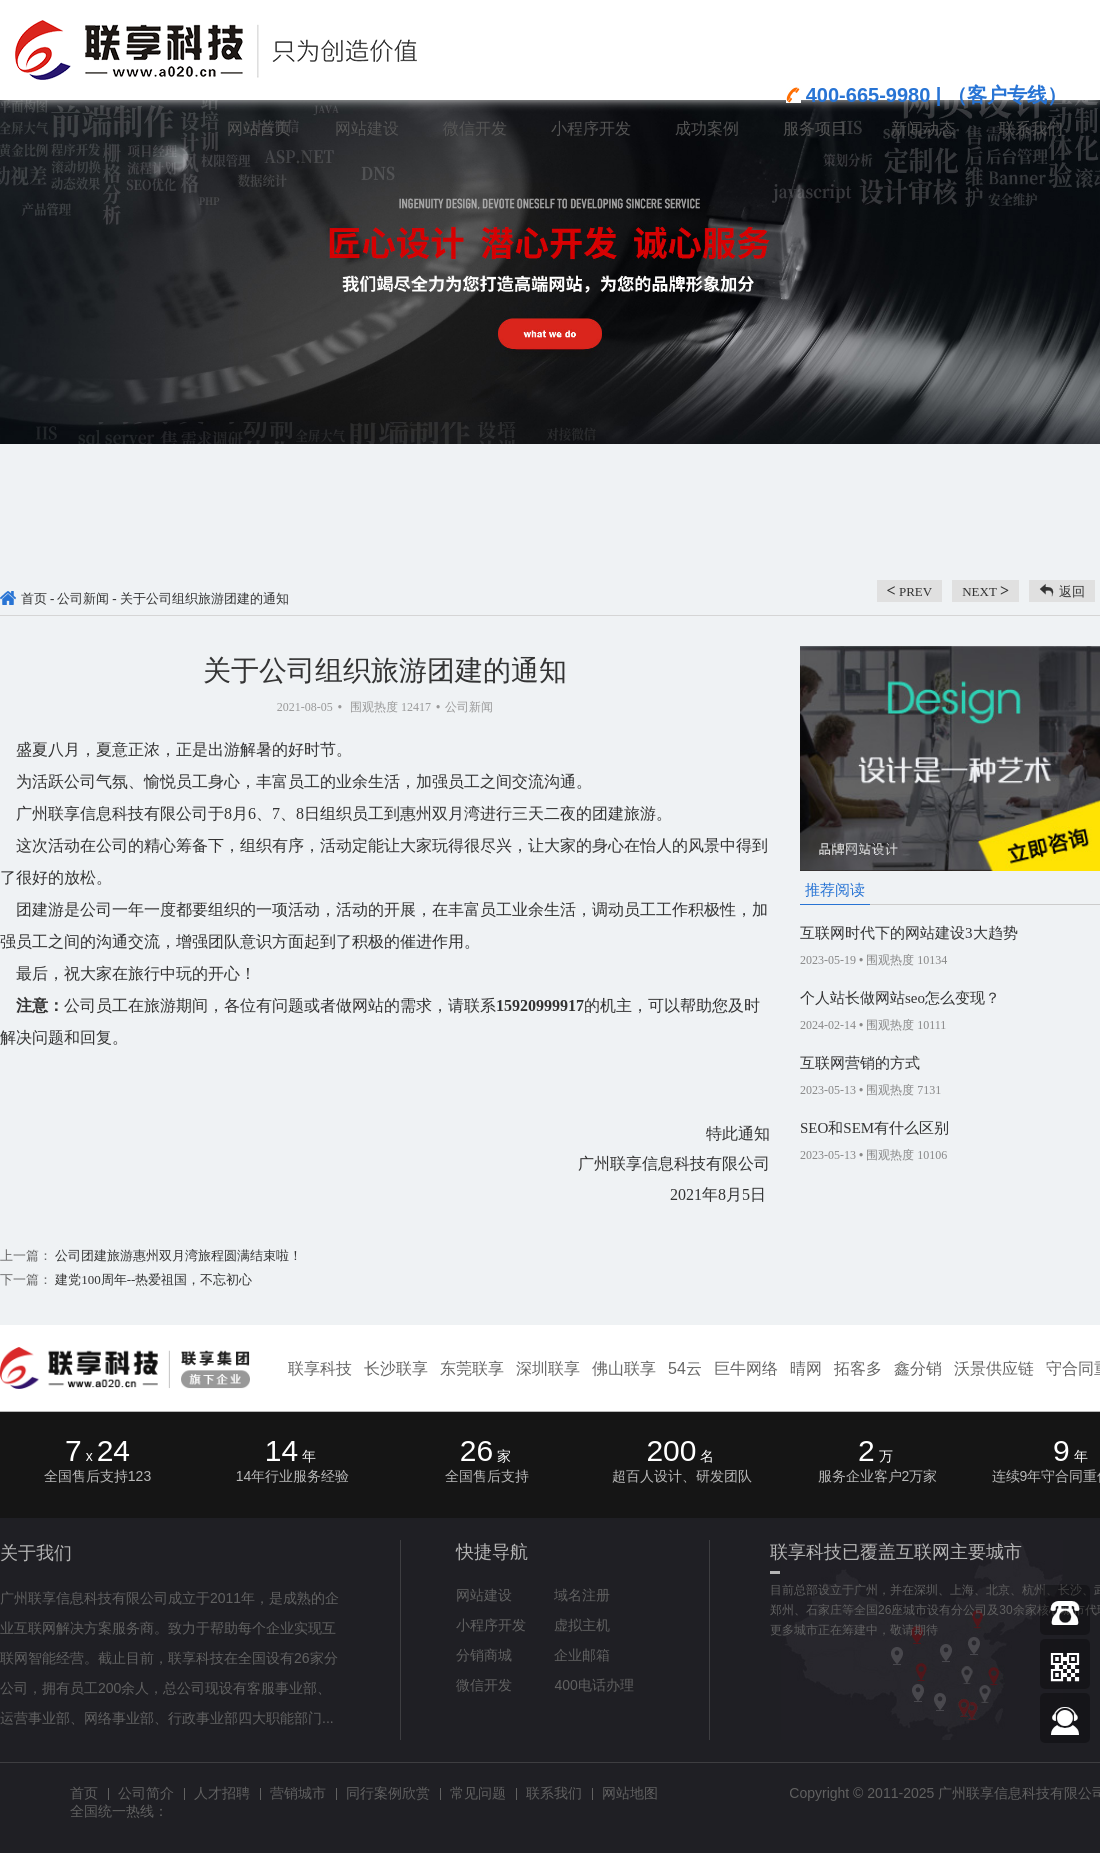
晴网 (806, 1368)
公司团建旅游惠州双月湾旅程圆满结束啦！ (177, 1255)
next (985, 590)
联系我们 (554, 1793)
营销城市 (298, 1793)
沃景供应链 (994, 1368)
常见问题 (478, 1793)
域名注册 (582, 1595)
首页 (34, 598)
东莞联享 (472, 1368)
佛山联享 (624, 1368)
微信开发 (484, 1685)
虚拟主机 (582, 1625)
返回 (1072, 591)
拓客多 (858, 1368)
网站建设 (484, 1595)
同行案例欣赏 (388, 1793)
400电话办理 (593, 1685)
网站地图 (630, 1793)
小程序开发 (491, 1625)
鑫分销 (918, 1368)
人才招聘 (222, 1793)
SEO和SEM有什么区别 (874, 1128)
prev (910, 590)
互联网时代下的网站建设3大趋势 (909, 933)
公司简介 (146, 1793)
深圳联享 (548, 1368)
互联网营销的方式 (860, 1063)
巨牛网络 (746, 1368)
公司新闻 (83, 598)
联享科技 (320, 1368)
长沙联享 (396, 1368)
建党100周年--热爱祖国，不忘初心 (152, 1279)
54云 (685, 1368)
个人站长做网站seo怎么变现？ (900, 998)
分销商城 (484, 1655)
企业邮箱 (582, 1655)
